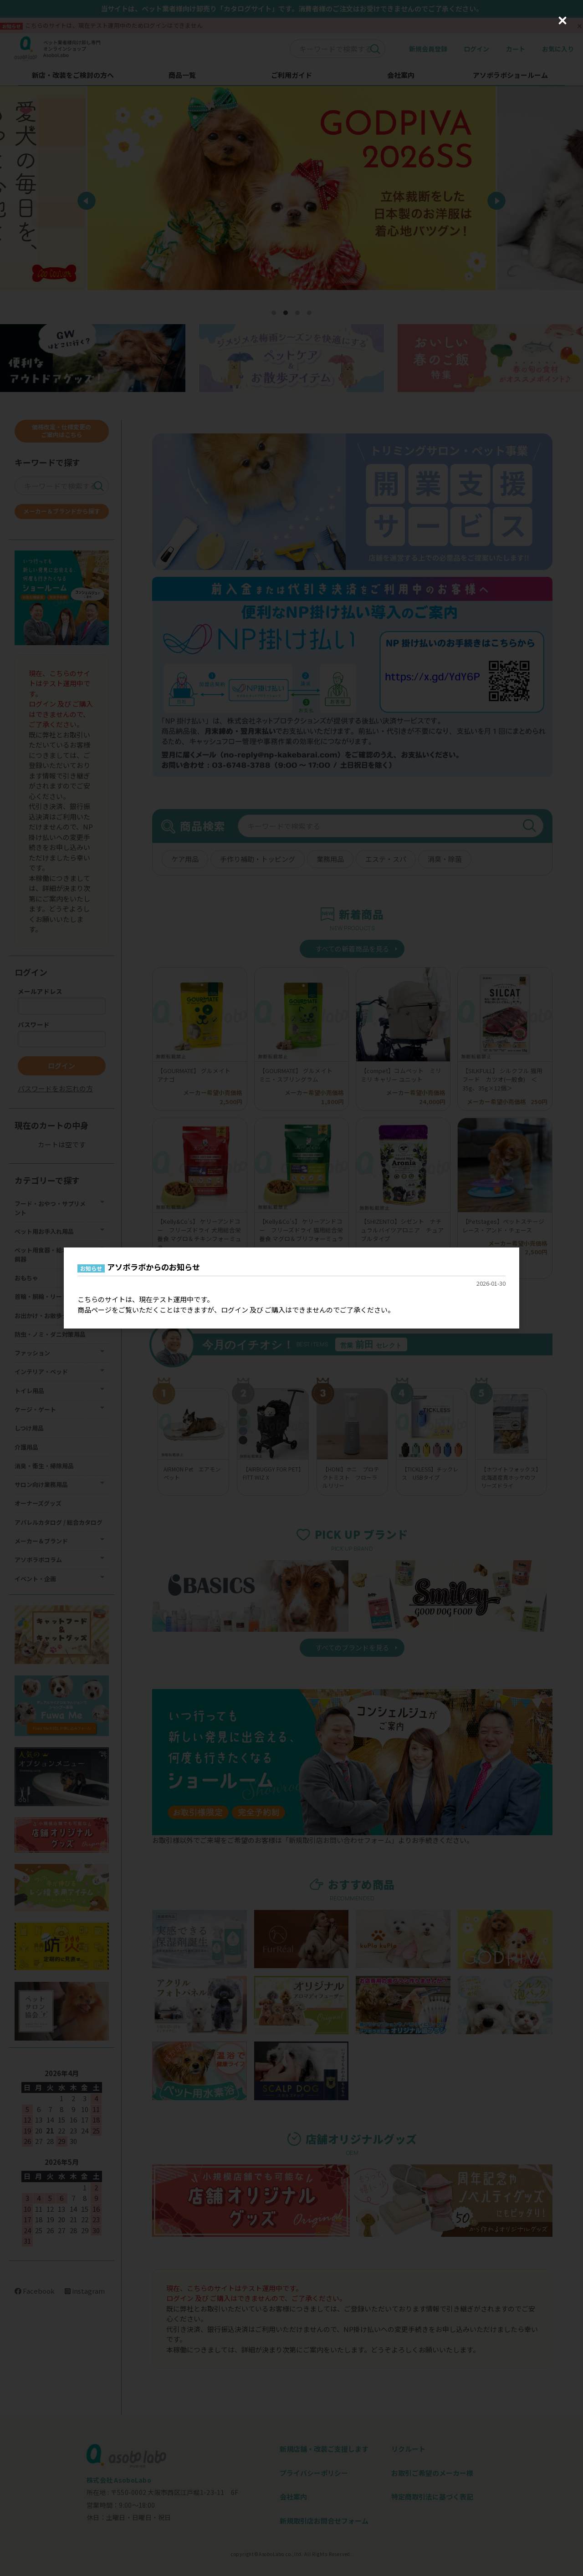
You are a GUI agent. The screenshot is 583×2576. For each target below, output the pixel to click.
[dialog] (291, 1288)
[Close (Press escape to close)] (562, 20)
